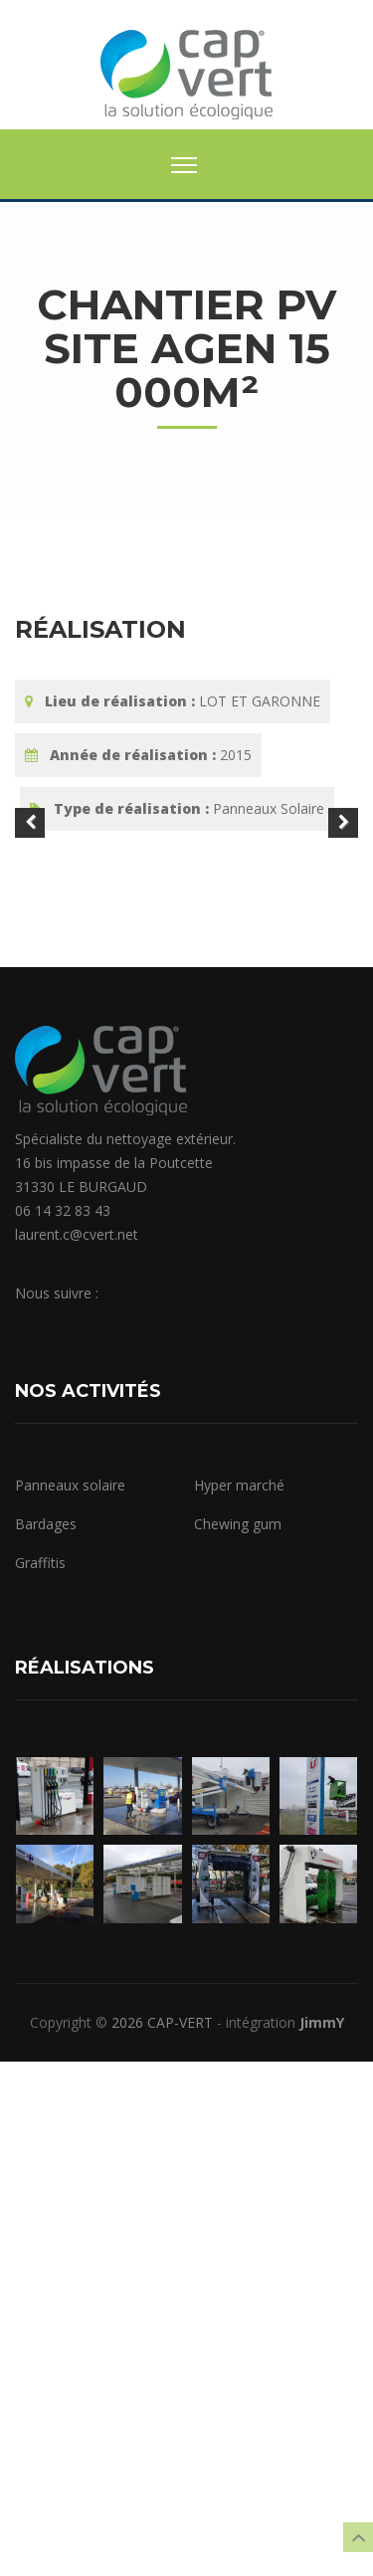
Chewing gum (237, 2039)
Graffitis (40, 2078)
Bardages (46, 2039)
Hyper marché (239, 2000)
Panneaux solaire (70, 2000)
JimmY (321, 2536)
